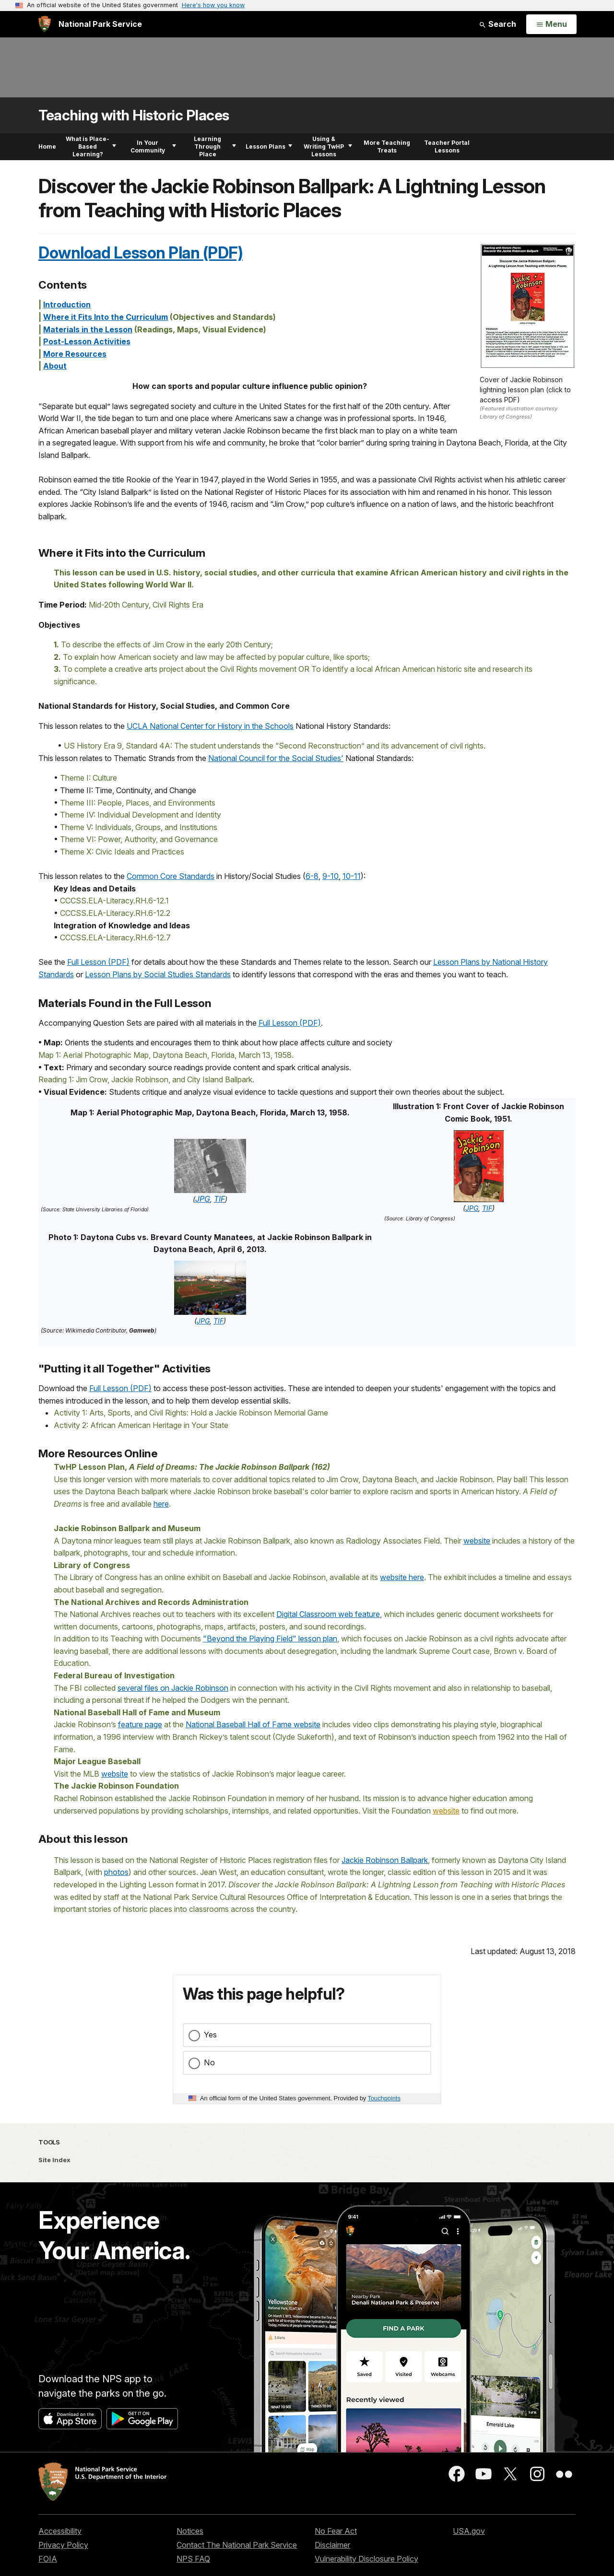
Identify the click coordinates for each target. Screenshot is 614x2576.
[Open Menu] (551, 24)
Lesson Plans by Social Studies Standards (158, 974)
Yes (210, 2034)
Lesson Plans (269, 146)
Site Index (54, 2160)
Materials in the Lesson (87, 329)
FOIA (47, 2559)
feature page (140, 1724)
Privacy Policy (63, 2545)
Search (497, 24)
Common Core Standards (170, 876)
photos (116, 1872)
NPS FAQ (193, 2559)
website (476, 1541)
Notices (190, 2531)
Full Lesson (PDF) (98, 962)
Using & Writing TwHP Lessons (328, 146)
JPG (202, 1199)
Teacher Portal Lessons (447, 146)
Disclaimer (332, 2545)
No (209, 2062)
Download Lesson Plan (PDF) (140, 252)
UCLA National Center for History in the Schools (210, 726)
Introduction (67, 304)
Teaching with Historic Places (133, 115)
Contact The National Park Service (237, 2545)
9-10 (330, 876)
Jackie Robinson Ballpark (385, 1860)
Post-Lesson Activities (86, 341)
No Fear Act (336, 2531)
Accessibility (60, 2531)
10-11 (351, 876)
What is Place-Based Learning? (91, 146)
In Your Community (153, 146)
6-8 (312, 876)
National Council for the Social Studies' (275, 758)
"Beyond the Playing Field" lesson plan (270, 1638)
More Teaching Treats (387, 146)
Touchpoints (384, 2098)
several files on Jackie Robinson (173, 1688)
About (55, 366)
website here (402, 1577)
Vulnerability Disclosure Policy (366, 2559)
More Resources (74, 354)
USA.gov (469, 2531)
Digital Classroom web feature (328, 1614)
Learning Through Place (215, 146)
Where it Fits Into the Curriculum (105, 317)
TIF (219, 1199)
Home (47, 146)
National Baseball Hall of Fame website (253, 1724)
